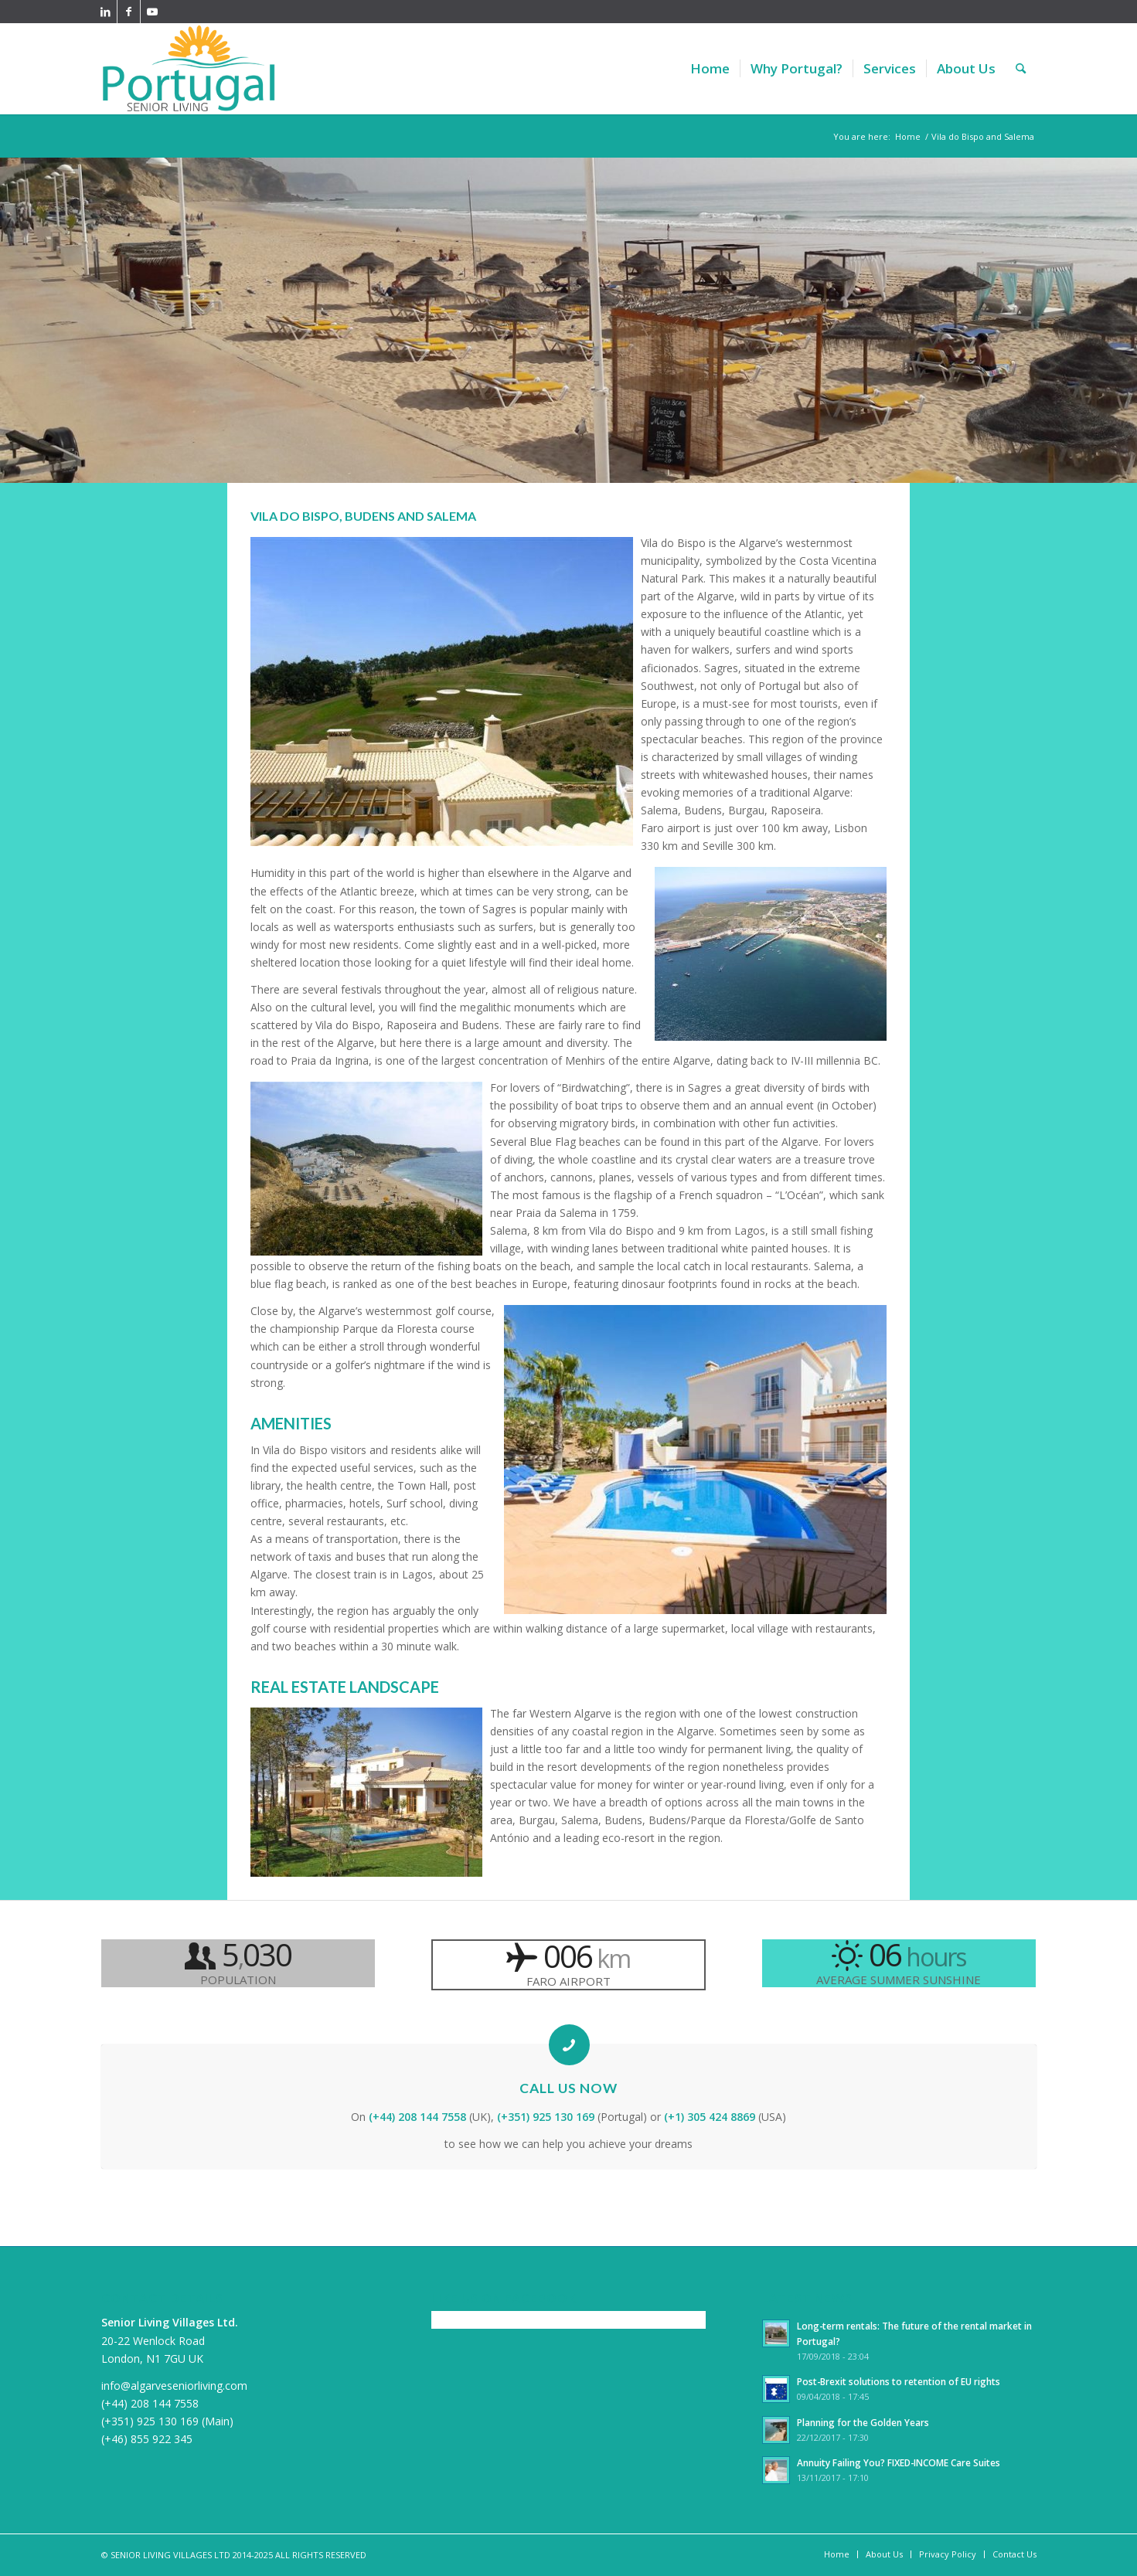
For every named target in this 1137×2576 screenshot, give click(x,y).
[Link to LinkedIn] (105, 11)
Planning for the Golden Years (863, 2422)
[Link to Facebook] (128, 11)
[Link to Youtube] (152, 11)
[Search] (1021, 68)
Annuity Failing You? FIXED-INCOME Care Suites (898, 2462)
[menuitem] (710, 68)
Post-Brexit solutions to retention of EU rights (898, 2381)
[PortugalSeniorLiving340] (189, 68)
